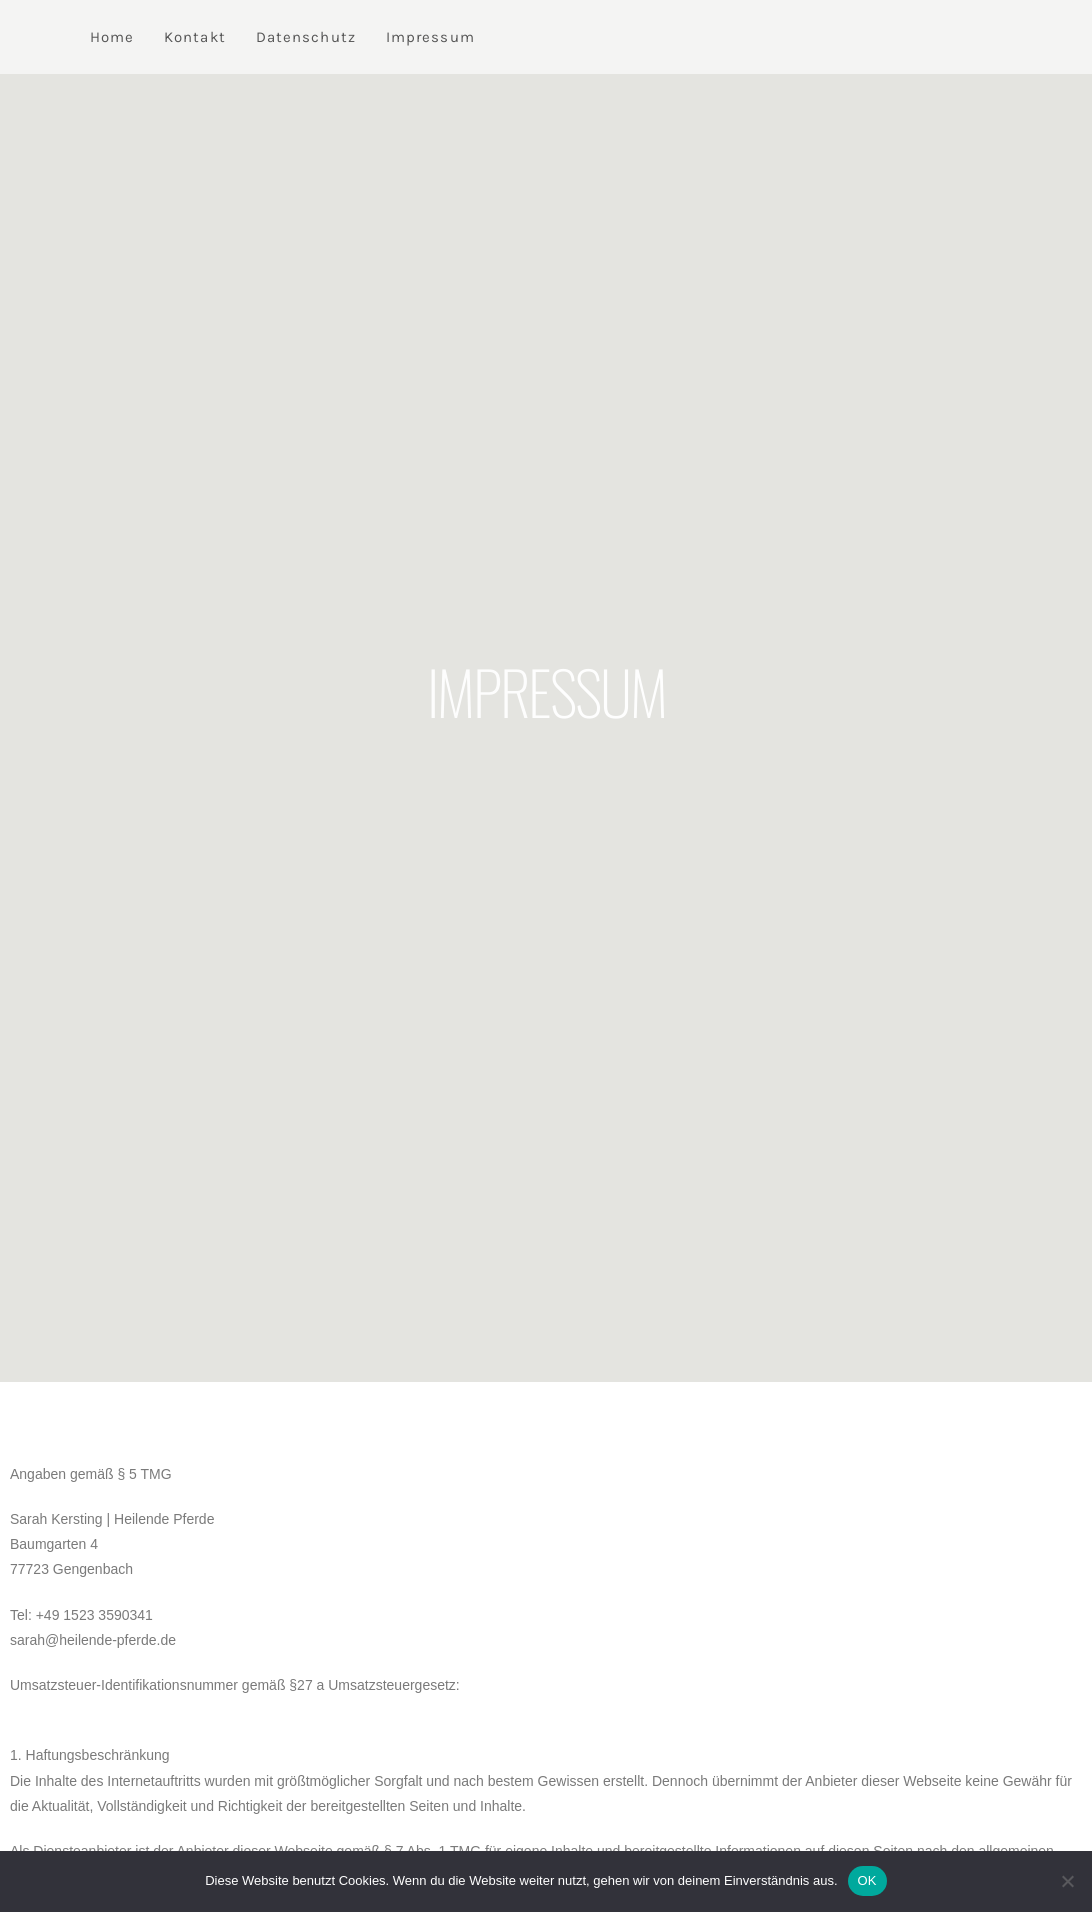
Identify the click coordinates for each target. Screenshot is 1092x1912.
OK (867, 1880)
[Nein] (1067, 1881)
